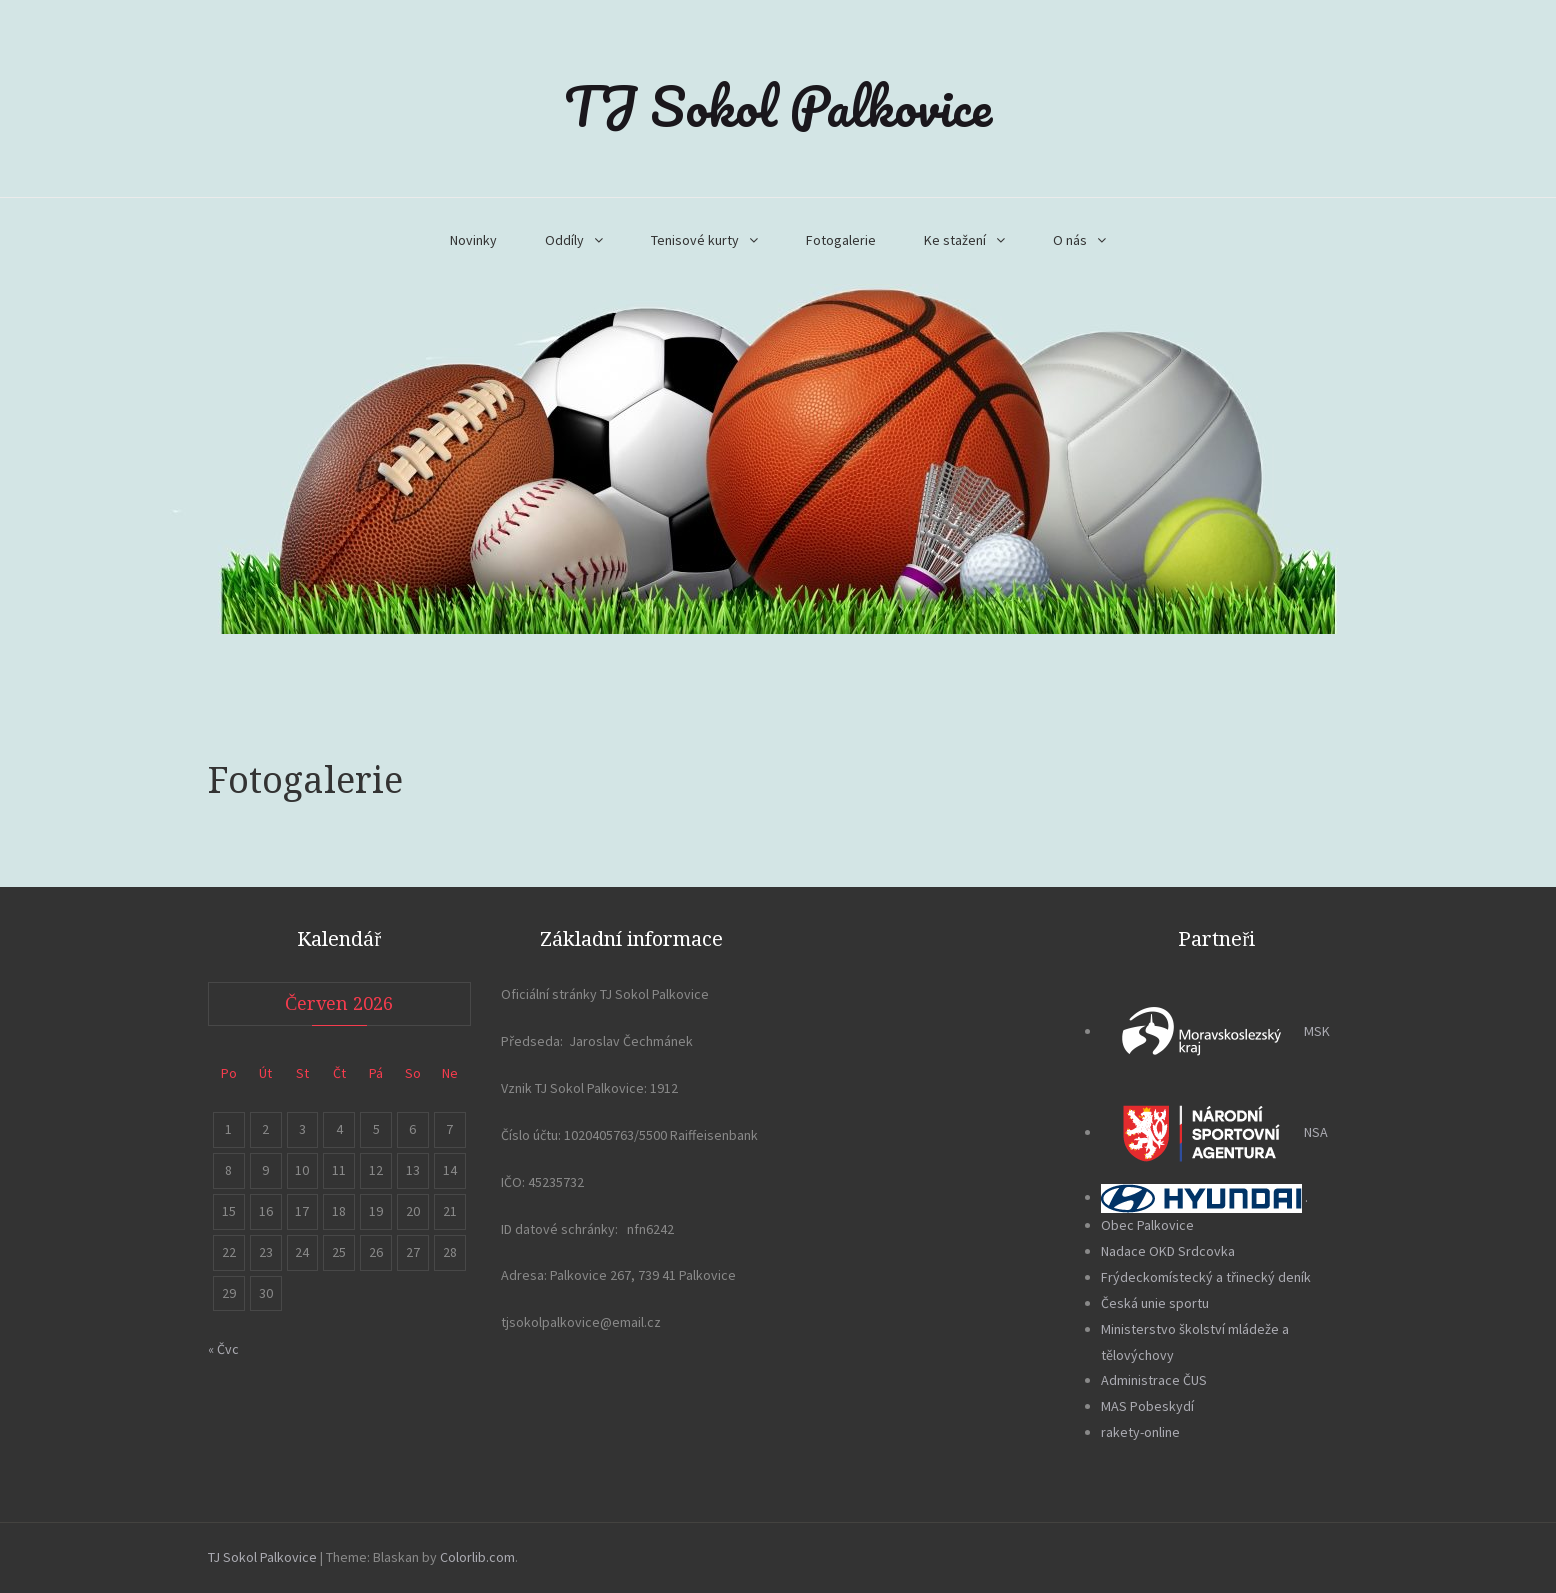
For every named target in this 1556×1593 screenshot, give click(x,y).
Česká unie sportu (1155, 1303)
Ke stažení (955, 240)
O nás (1070, 240)
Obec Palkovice (1147, 1225)
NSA (1214, 1132)
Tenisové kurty (695, 240)
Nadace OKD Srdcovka (1168, 1251)
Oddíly (564, 240)
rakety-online (1140, 1432)
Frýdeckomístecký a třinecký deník (1206, 1277)
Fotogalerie (841, 240)
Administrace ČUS (1154, 1380)
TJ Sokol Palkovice (778, 106)
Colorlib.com (477, 1557)
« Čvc (223, 1349)
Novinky (473, 240)
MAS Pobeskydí (1147, 1406)
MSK (1215, 1031)
